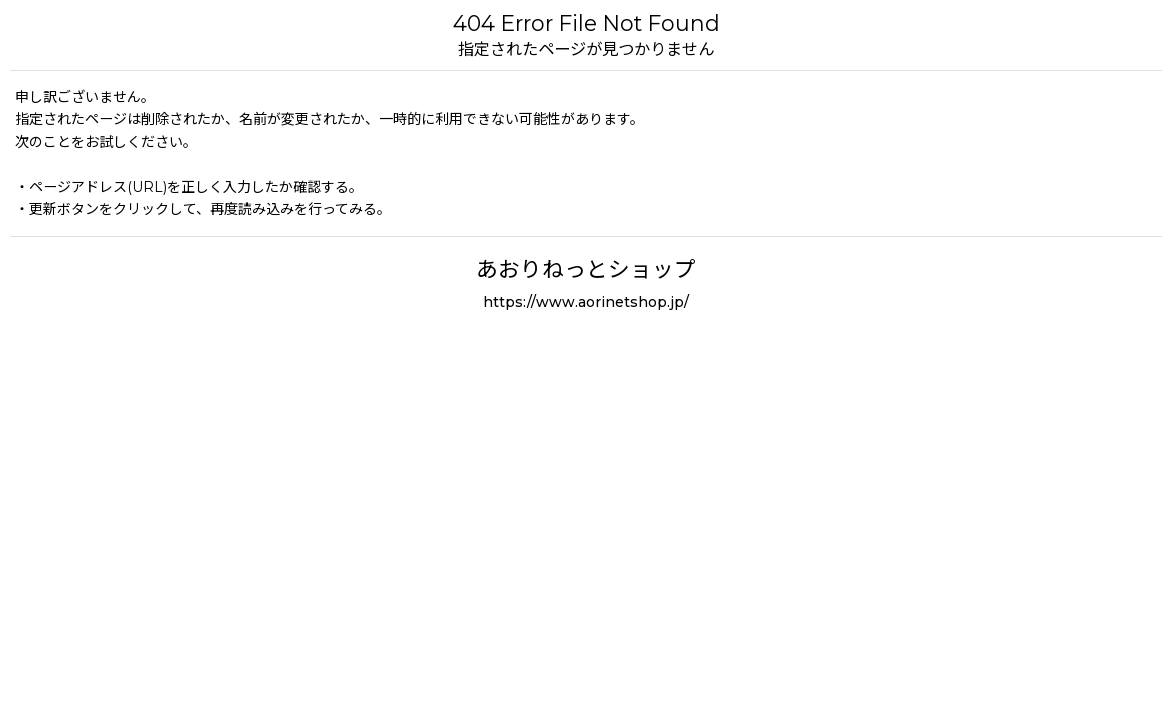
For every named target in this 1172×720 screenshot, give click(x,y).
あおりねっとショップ (586, 269)
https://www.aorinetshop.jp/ (586, 302)
